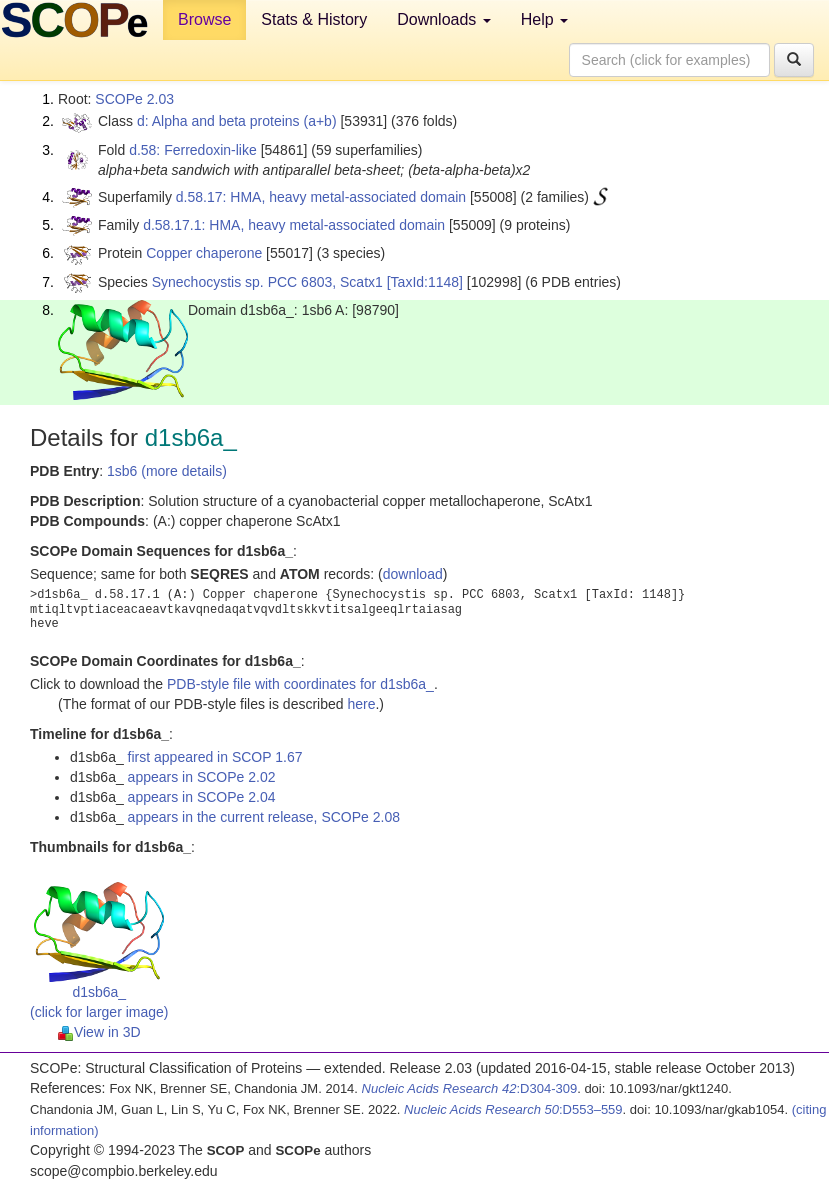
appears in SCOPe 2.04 (202, 797)
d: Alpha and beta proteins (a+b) (237, 121)
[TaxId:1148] (425, 282)
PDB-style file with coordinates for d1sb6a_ (300, 684)
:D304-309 (470, 1088)
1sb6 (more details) (167, 471)
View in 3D (99, 1032)
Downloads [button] (444, 19)
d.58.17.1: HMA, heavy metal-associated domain (294, 225)
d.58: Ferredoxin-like (193, 150)
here (361, 704)
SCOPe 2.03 (134, 99)
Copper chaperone (204, 253)
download (413, 574)
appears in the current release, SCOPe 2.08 (264, 817)
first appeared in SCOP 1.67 (215, 757)
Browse (204, 19)
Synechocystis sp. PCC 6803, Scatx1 (267, 282)
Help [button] (544, 19)
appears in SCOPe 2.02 (202, 777)
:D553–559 (513, 1109)
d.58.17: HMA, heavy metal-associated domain (321, 197)
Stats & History (314, 19)
